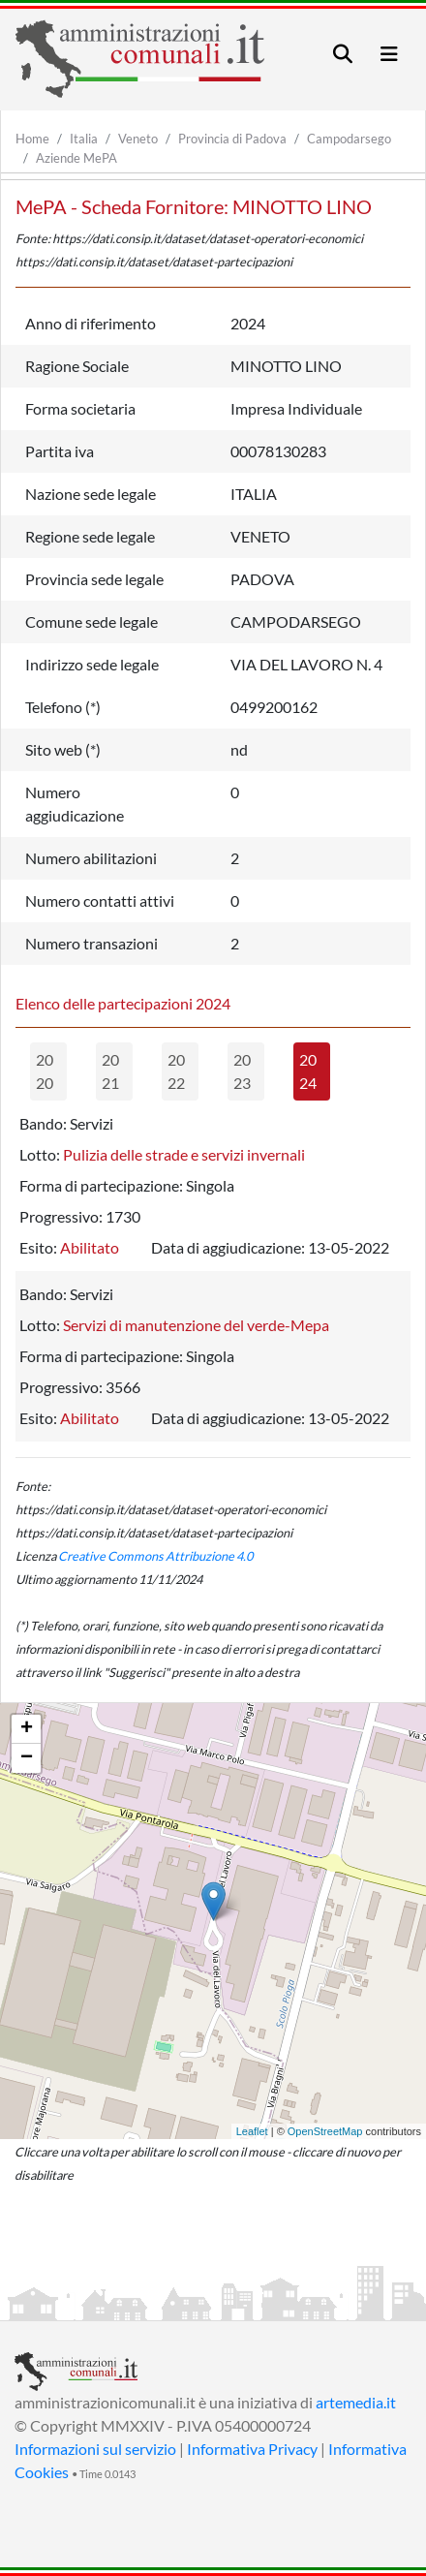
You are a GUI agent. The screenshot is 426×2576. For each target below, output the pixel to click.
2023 (242, 1071)
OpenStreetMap (325, 2131)
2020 (44, 1071)
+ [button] (26, 1729)
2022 (176, 1071)
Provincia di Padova (232, 138)
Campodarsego (349, 138)
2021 (110, 1071)
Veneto (138, 138)
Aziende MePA (76, 158)
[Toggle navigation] (342, 54)
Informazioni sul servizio (95, 2448)
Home (32, 138)
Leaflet (252, 2131)
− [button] (26, 1758)
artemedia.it (356, 2402)
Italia (84, 138)
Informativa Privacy (252, 2448)
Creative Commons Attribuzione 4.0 (155, 1556)
